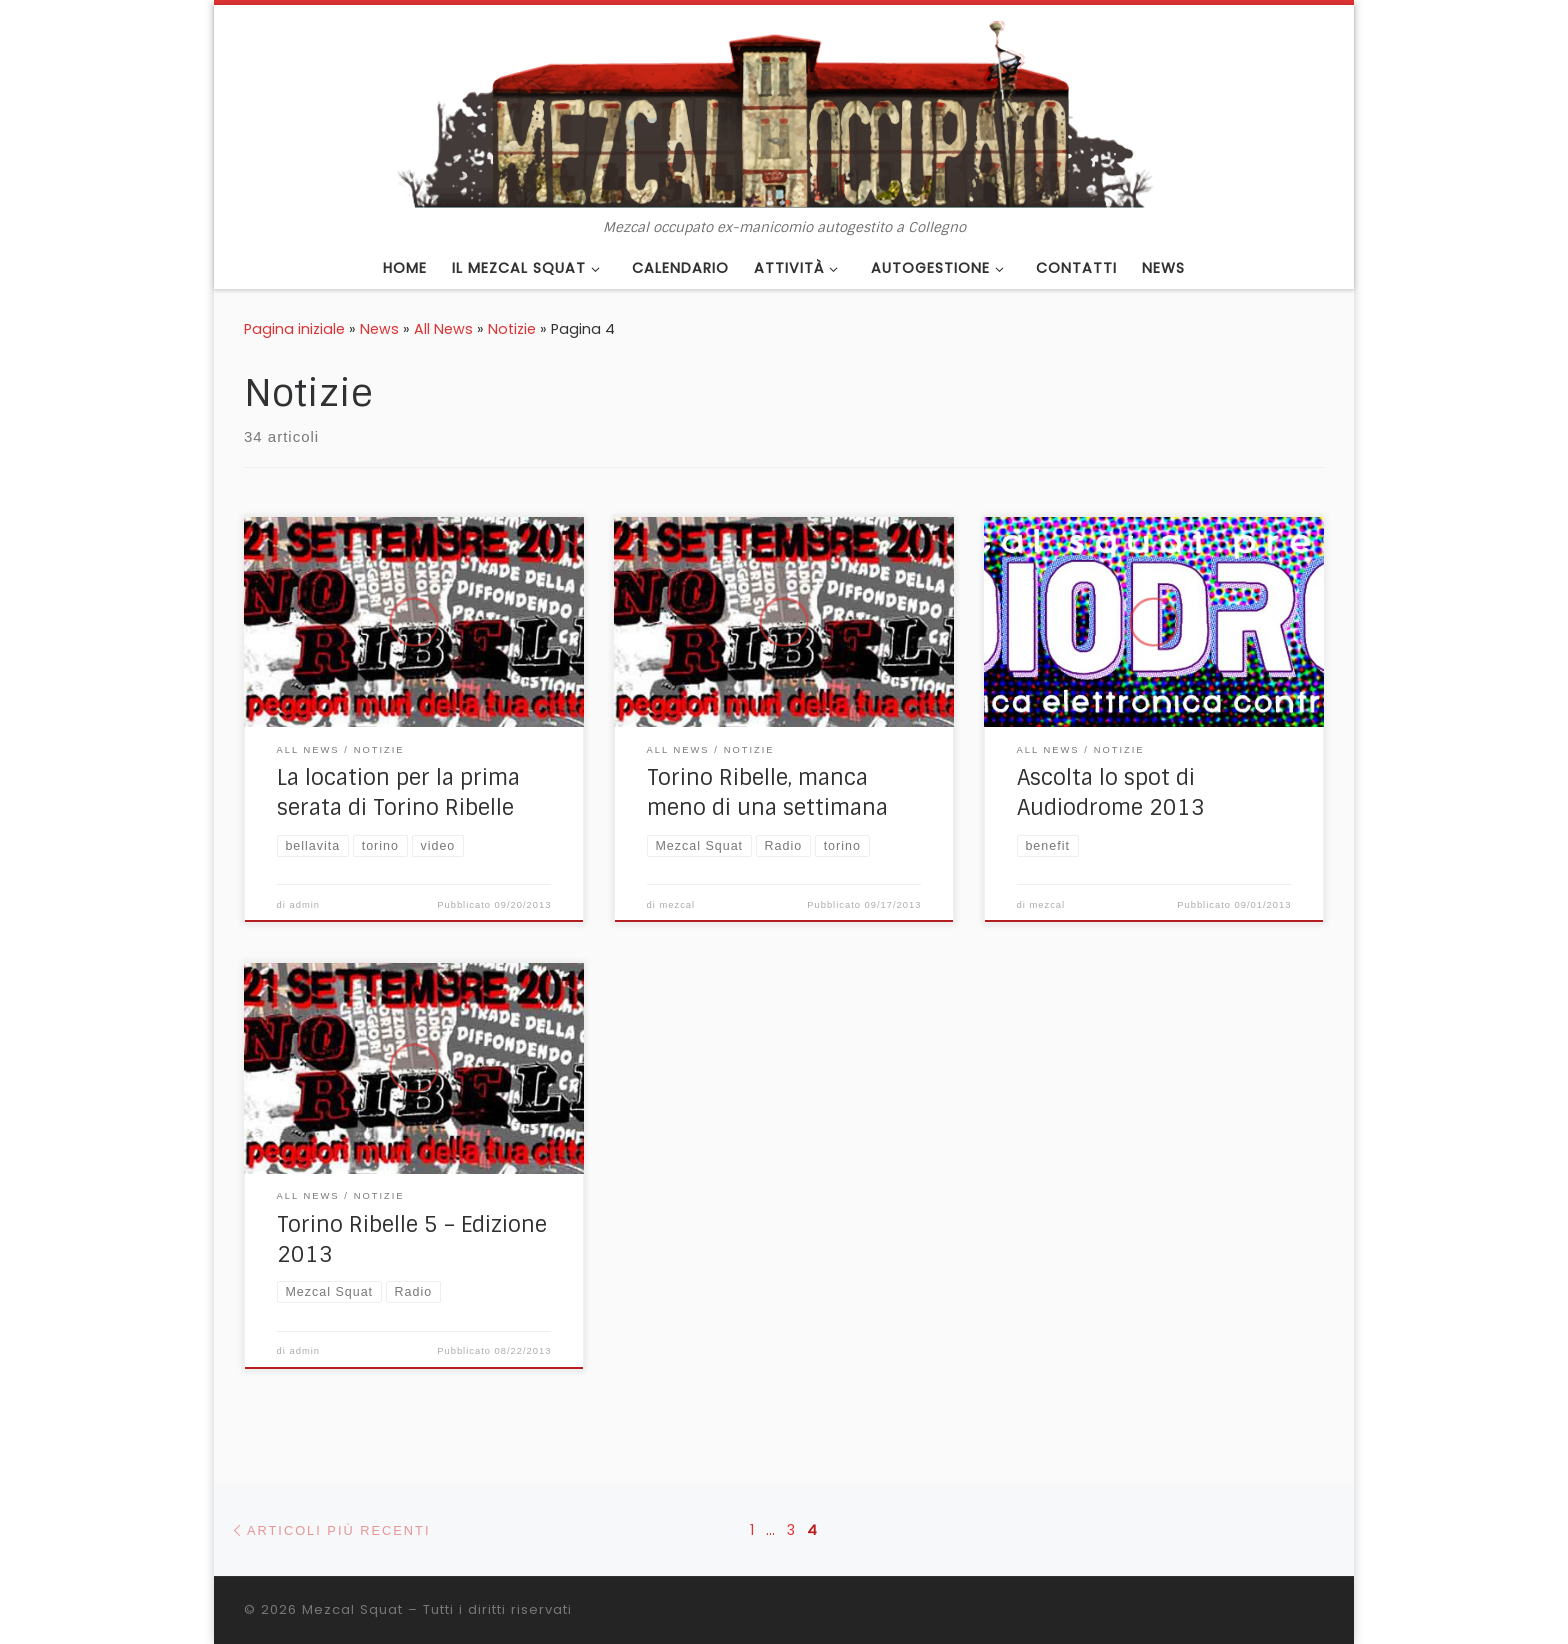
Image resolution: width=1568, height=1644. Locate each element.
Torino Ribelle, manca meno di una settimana (767, 793)
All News (443, 329)
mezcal (678, 905)
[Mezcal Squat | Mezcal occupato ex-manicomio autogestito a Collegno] (784, 112)
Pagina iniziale (294, 329)
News (379, 329)
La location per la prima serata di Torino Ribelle (398, 793)
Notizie (512, 329)
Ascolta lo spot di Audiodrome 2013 (1111, 793)
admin (305, 905)
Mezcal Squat (352, 1609)
